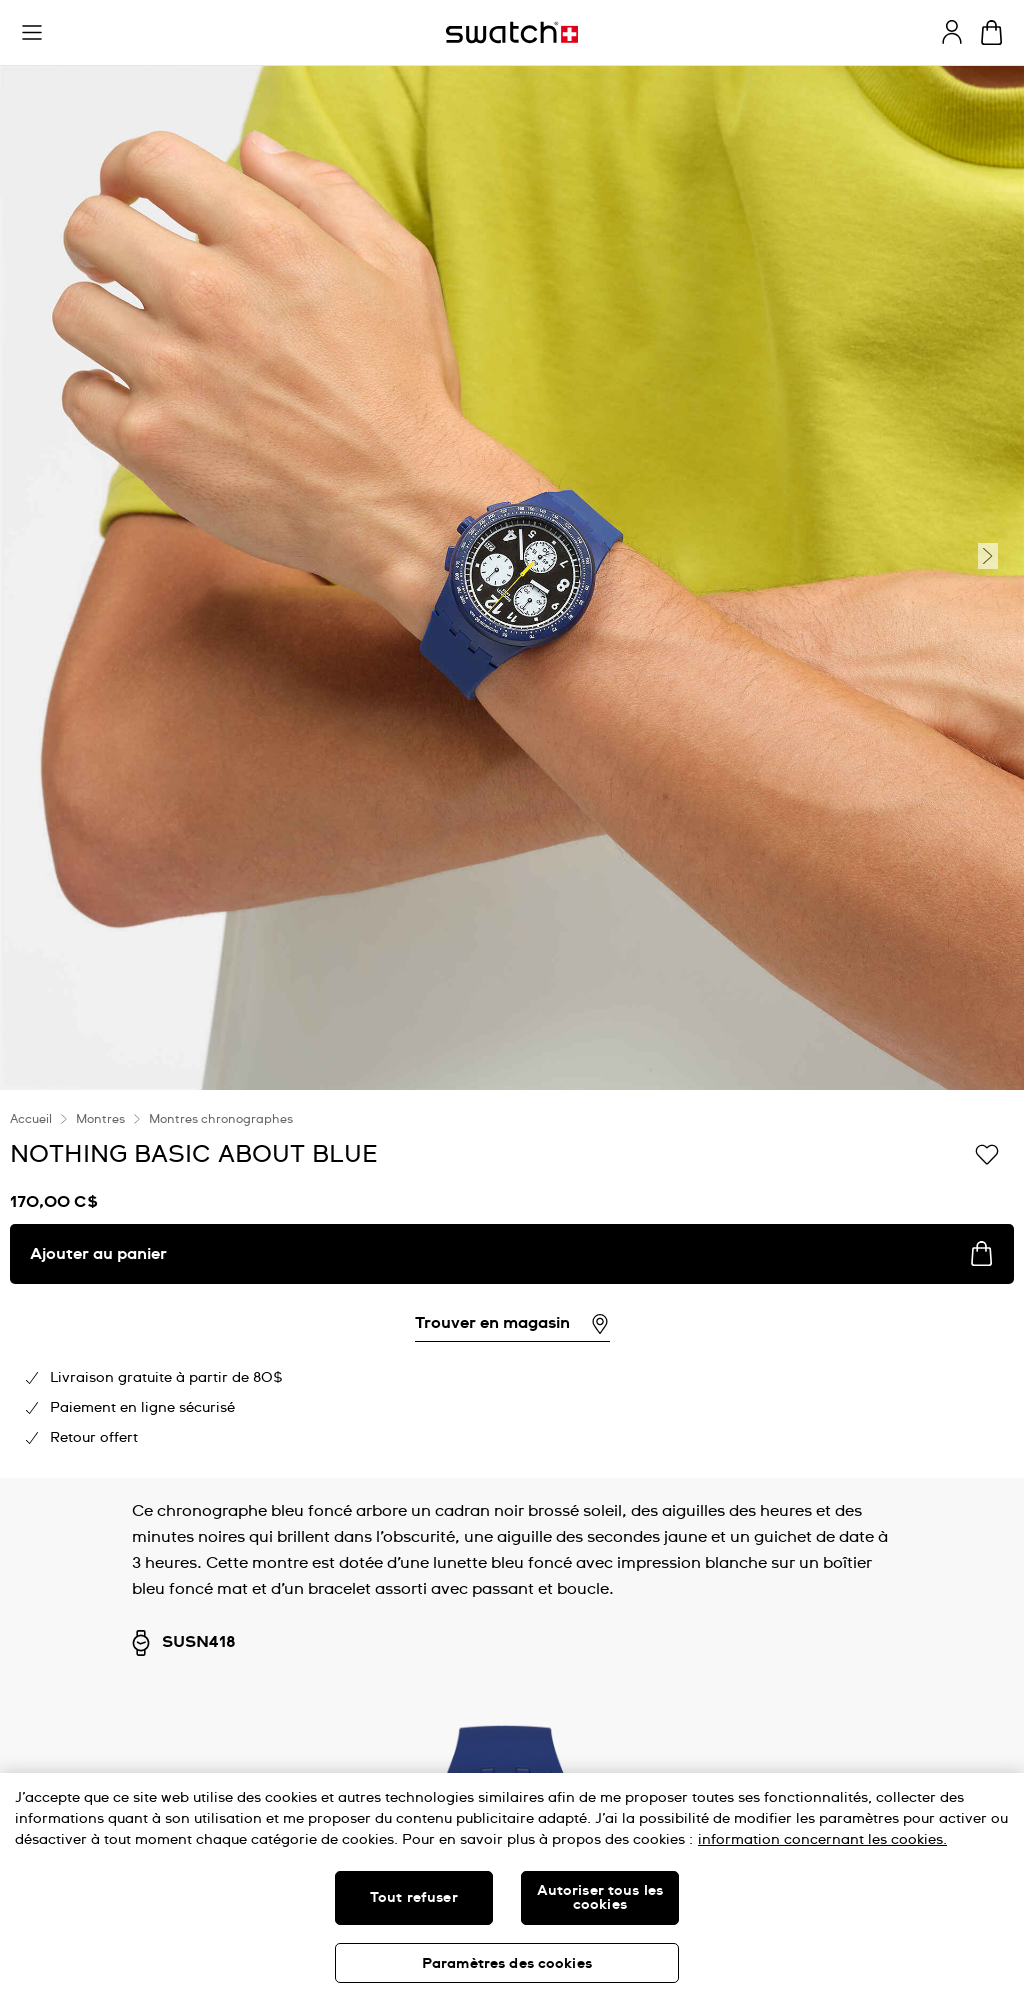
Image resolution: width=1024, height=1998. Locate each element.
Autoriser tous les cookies (600, 1898)
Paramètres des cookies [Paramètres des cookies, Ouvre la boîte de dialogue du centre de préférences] (507, 1964)
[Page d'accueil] (512, 32)
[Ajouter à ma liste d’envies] (987, 1153)
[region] (512, 1885)
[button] (32, 33)
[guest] (952, 32)
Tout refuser (414, 1898)
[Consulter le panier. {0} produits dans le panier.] (991, 32)
